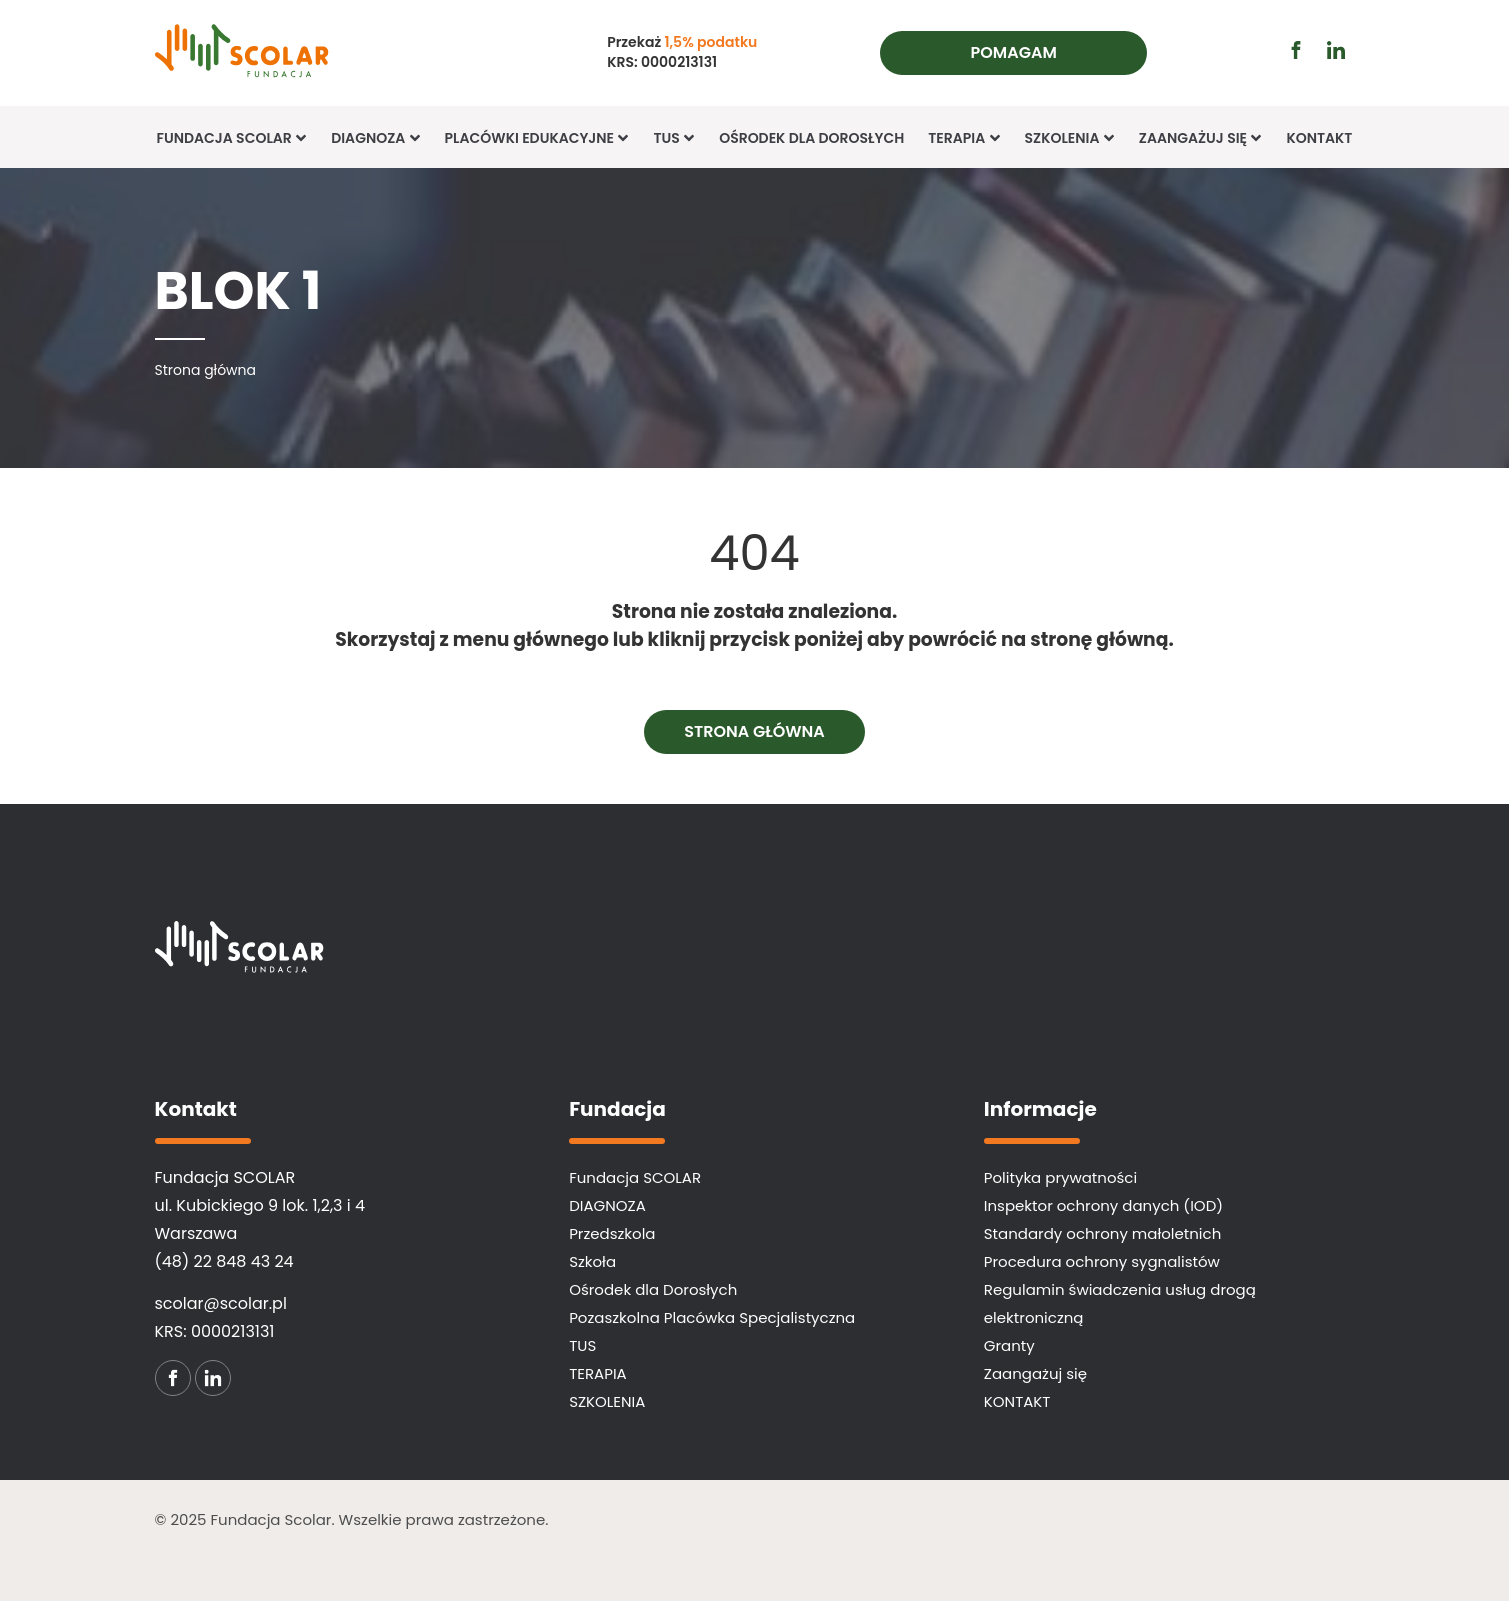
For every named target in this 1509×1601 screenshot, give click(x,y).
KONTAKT (1319, 138)
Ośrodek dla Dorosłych (811, 138)
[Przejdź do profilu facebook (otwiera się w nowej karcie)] (1296, 50)
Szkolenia (1070, 138)
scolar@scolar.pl (221, 1303)
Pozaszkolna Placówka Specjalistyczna (712, 1317)
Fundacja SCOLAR (232, 138)
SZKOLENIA (607, 1401)
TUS (674, 138)
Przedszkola (612, 1233)
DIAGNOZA (607, 1205)
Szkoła (592, 1261)
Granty (1009, 1345)
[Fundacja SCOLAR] (278, 53)
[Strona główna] (206, 370)
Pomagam (1014, 52)
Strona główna (754, 731)
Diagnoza (375, 138)
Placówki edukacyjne (537, 138)
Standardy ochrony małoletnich (1102, 1233)
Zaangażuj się (1201, 138)
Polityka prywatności (1060, 1177)
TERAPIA (964, 138)
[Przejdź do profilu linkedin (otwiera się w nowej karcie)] (1336, 50)
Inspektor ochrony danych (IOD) (1103, 1205)
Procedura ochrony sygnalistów (1102, 1261)
